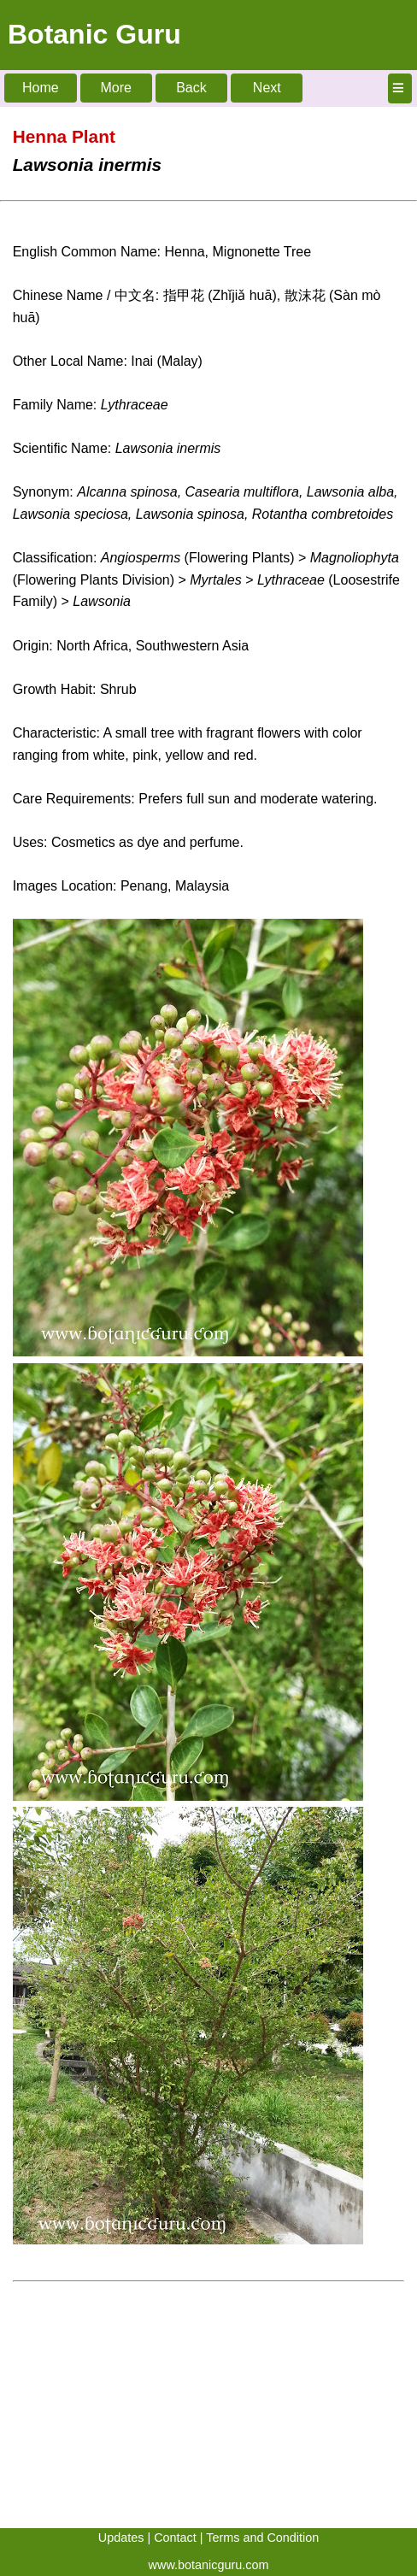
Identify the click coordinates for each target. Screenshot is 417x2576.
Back (191, 87)
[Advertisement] (208, 2408)
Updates (121, 2537)
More (115, 87)
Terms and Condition (262, 2537)
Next (267, 87)
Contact (175, 2537)
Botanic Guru (94, 34)
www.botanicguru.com (209, 2565)
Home (40, 87)
